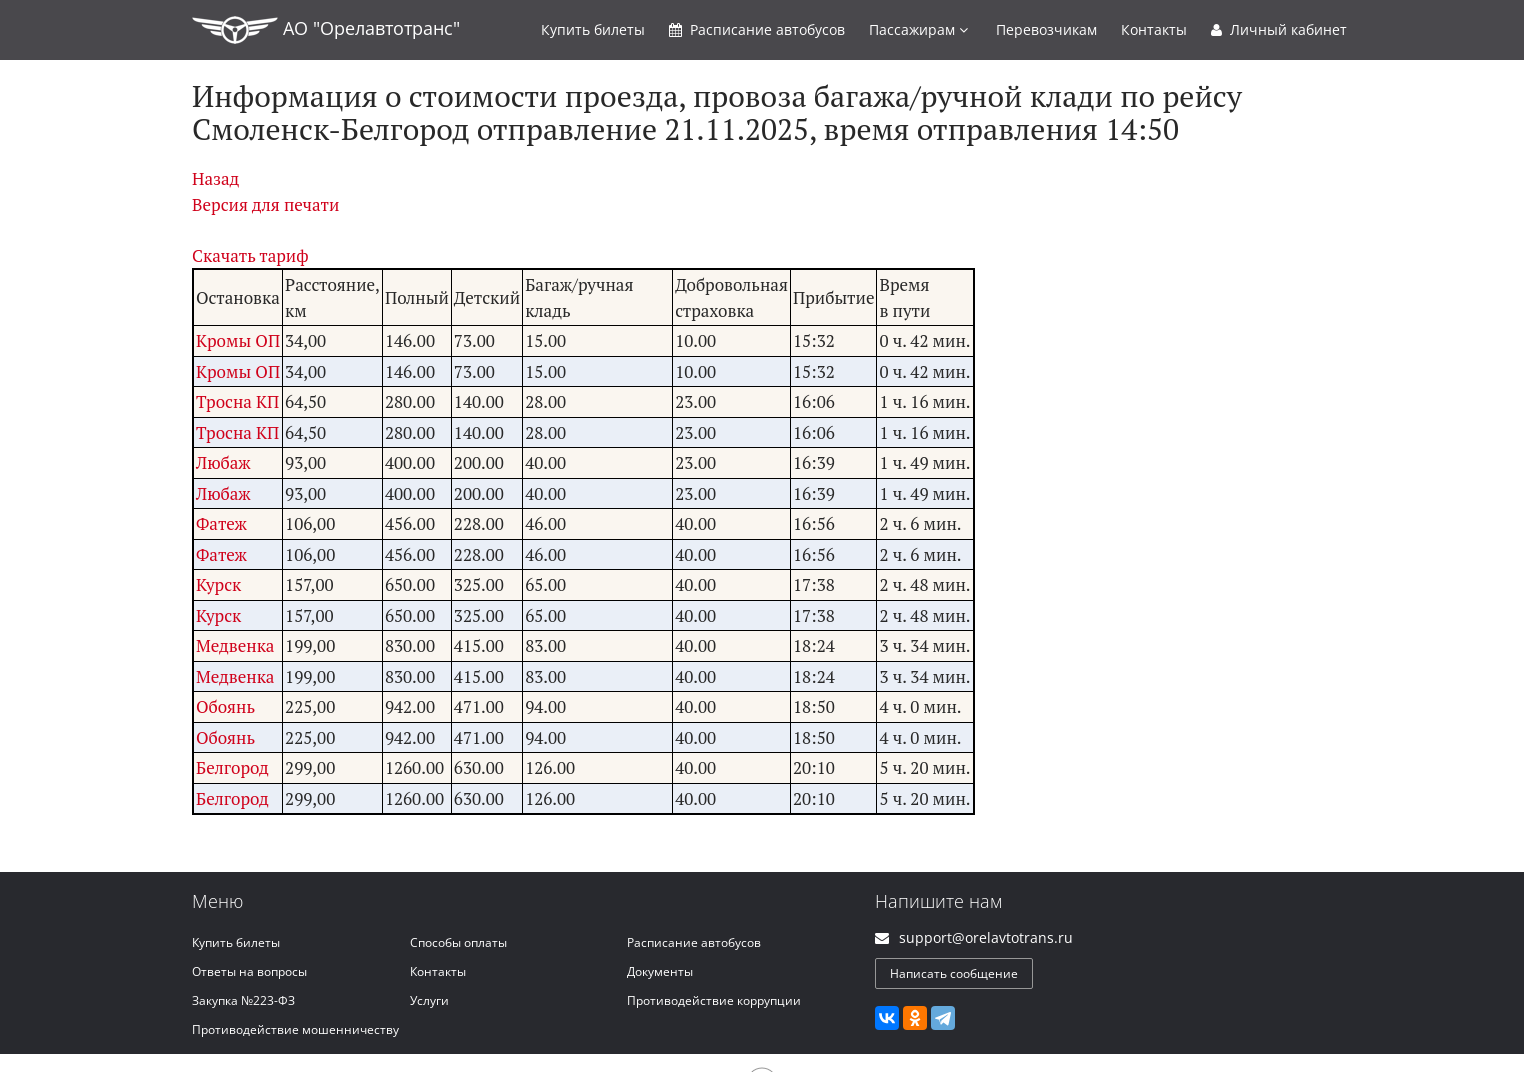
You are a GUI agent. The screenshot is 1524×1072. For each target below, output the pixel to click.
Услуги (429, 1000)
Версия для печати (265, 204)
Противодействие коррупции (714, 1000)
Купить (593, 29)
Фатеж (221, 523)
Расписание (757, 29)
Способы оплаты (458, 942)
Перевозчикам (1046, 29)
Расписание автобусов (694, 942)
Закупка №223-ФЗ (243, 1000)
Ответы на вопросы (249, 971)
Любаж (223, 462)
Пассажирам (918, 29)
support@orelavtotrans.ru (986, 937)
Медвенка (235, 645)
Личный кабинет (1279, 29)
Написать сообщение (954, 973)
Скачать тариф (250, 255)
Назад (215, 178)
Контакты (1154, 29)
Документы (660, 971)
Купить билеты (236, 942)
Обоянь (225, 706)
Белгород (232, 767)
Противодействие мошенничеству (295, 1029)
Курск (218, 584)
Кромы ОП (238, 340)
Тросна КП (237, 401)
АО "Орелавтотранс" (326, 30)
